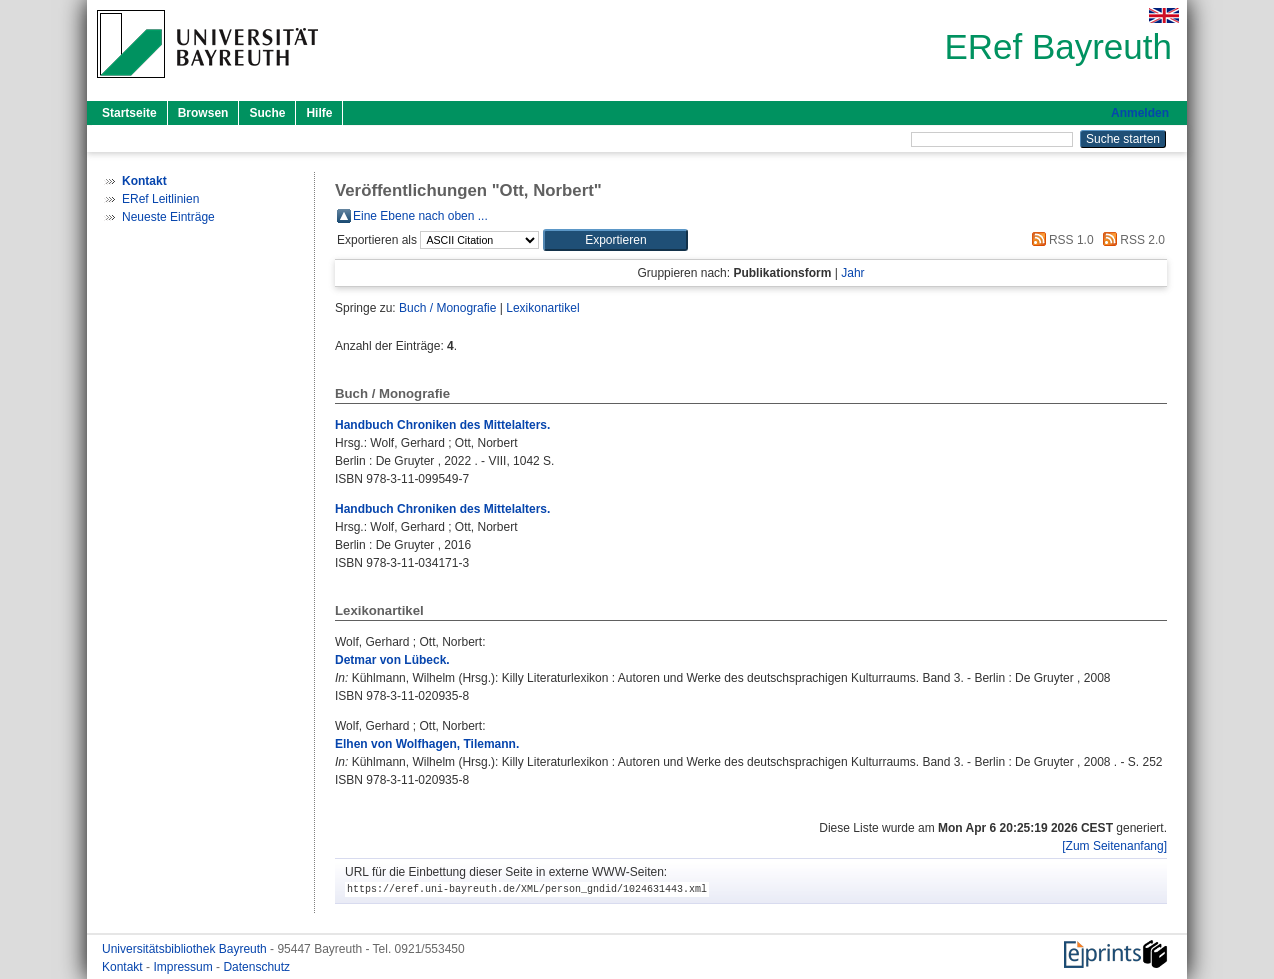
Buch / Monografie (447, 308)
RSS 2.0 (1131, 240)
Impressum (184, 967)
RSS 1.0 (1060, 240)
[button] (615, 240)
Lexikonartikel (542, 308)
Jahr (852, 273)
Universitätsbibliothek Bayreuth (186, 949)
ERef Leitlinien (160, 199)
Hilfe (319, 113)
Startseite (129, 113)
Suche (267, 113)
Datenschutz (256, 967)
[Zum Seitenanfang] (1114, 846)
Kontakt (124, 967)
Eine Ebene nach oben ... (420, 216)
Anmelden (1140, 113)
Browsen (203, 113)
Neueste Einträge (168, 217)
